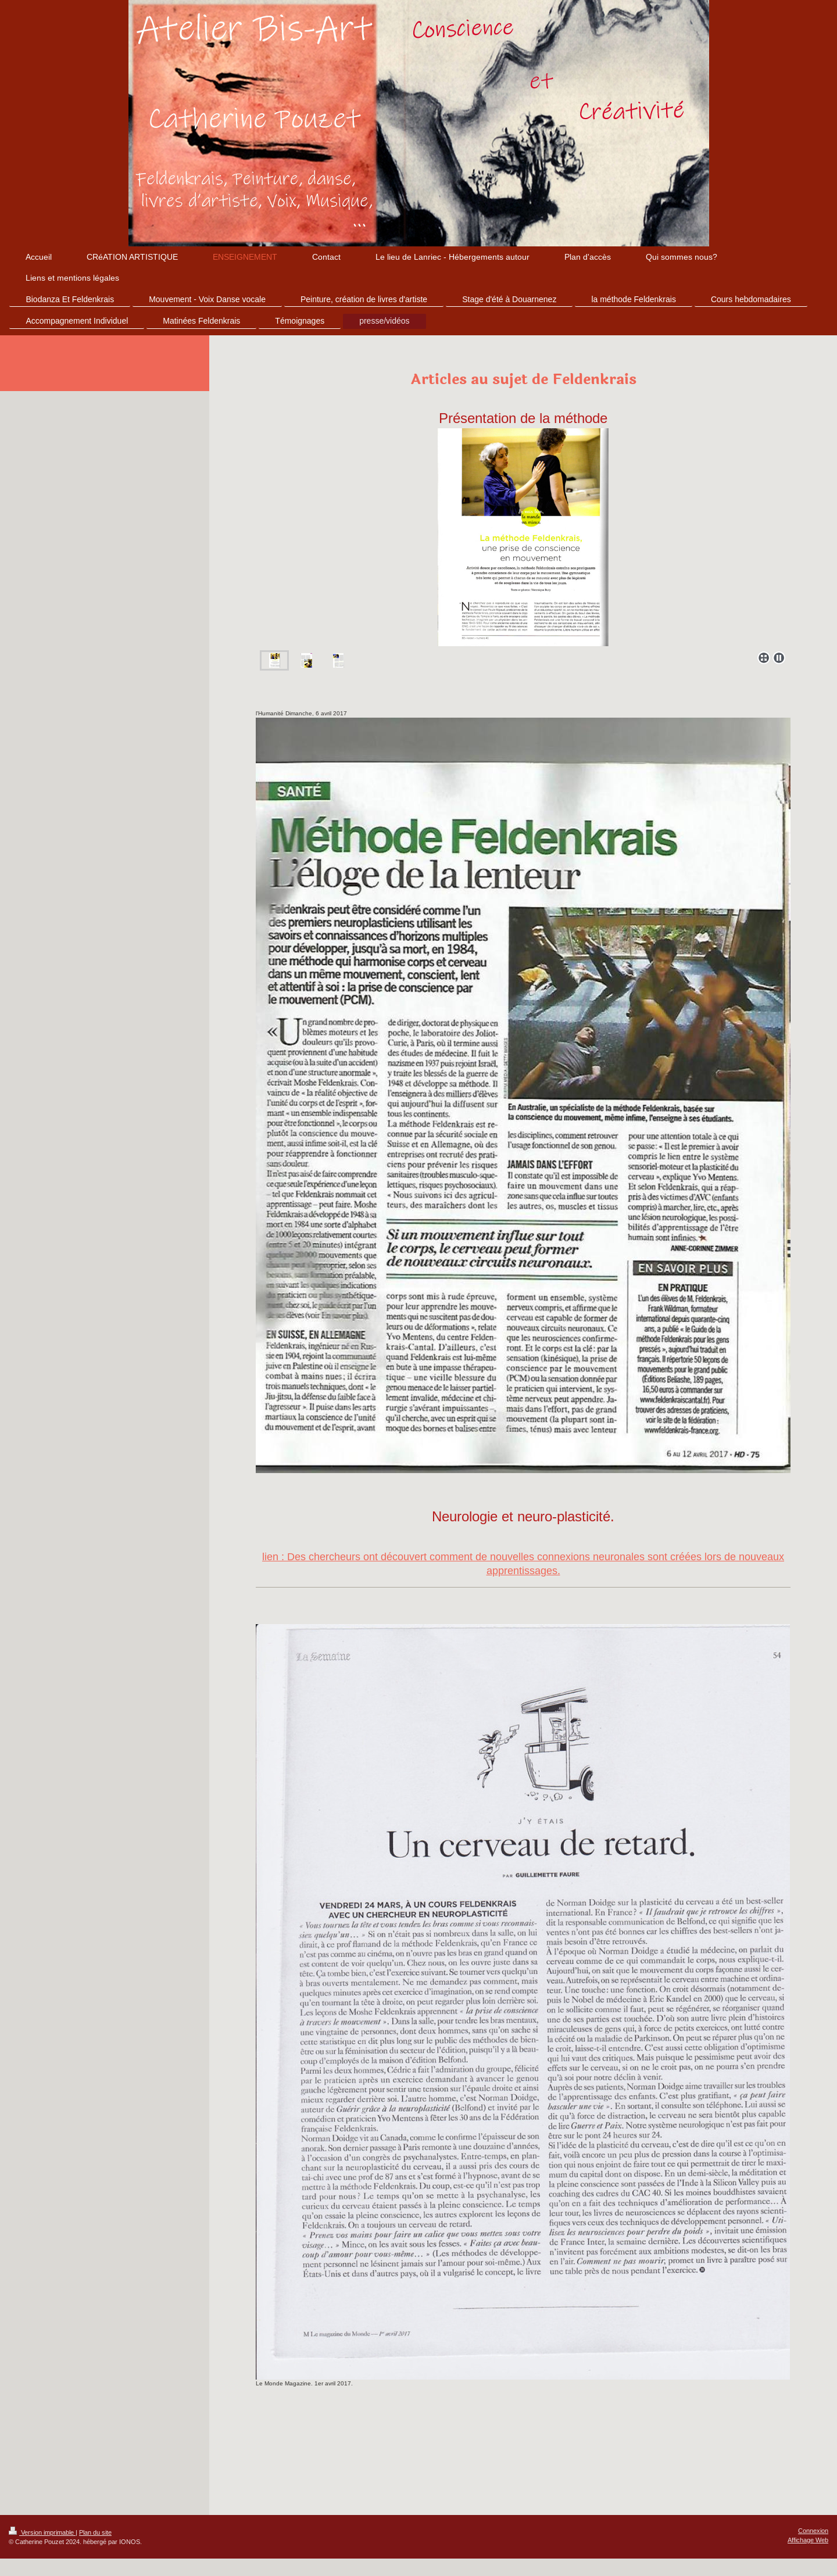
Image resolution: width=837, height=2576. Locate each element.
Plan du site (95, 2532)
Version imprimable (42, 2532)
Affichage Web (808, 2540)
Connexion (813, 2531)
